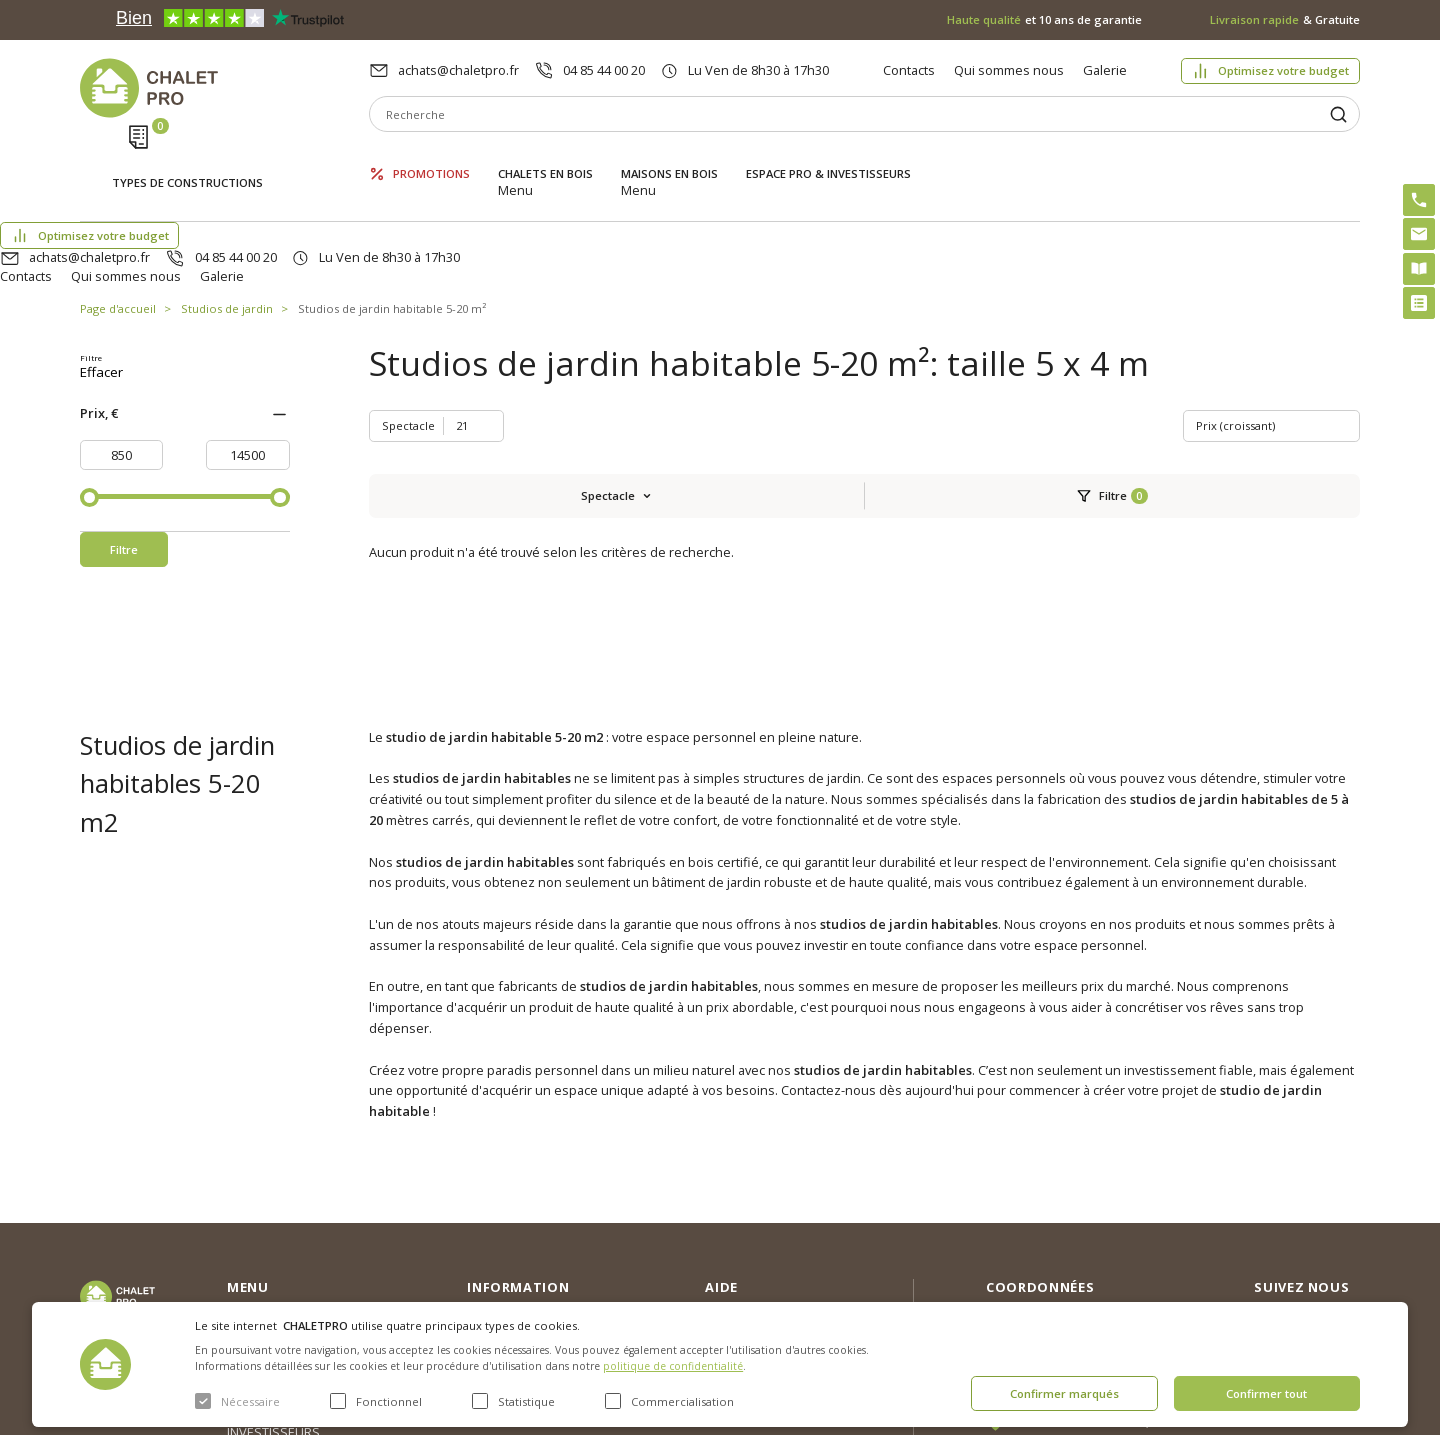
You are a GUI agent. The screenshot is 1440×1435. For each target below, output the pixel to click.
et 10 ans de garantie (1044, 19)
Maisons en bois (669, 157)
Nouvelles (497, 1178)
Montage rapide (752, 1277)
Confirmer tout (1266, 1393)
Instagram (1328, 1150)
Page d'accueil (118, 214)
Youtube (1323, 1236)
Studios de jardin (227, 214)
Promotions (431, 157)
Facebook (1327, 1193)
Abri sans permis (755, 1195)
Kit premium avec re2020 (755, 1236)
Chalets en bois (545, 157)
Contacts (909, 70)
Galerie (1105, 70)
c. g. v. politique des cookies (550, 1274)
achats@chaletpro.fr (458, 70)
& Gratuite (1285, 19)
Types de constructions (187, 159)
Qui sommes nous (1009, 70)
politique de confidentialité (673, 1366)
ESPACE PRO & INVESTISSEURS (828, 157)
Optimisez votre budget (1283, 70)
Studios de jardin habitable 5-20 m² (392, 214)
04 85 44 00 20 (604, 70)
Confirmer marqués (1064, 1393)
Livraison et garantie (527, 1242)
